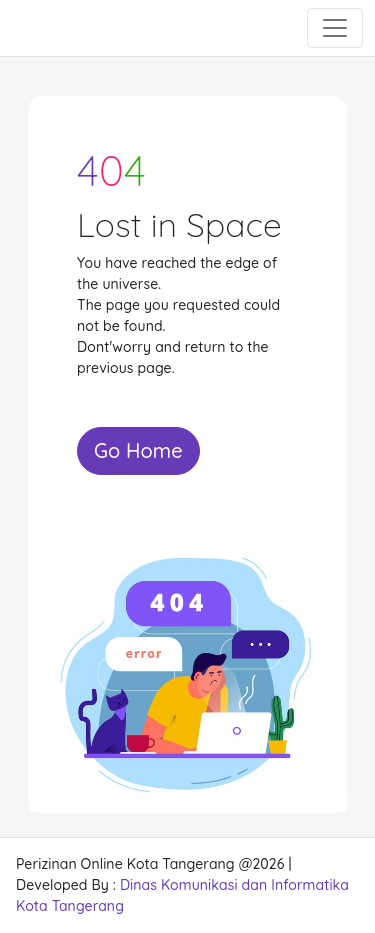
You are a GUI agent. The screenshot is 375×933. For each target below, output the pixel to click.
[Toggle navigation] (335, 28)
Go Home (138, 450)
